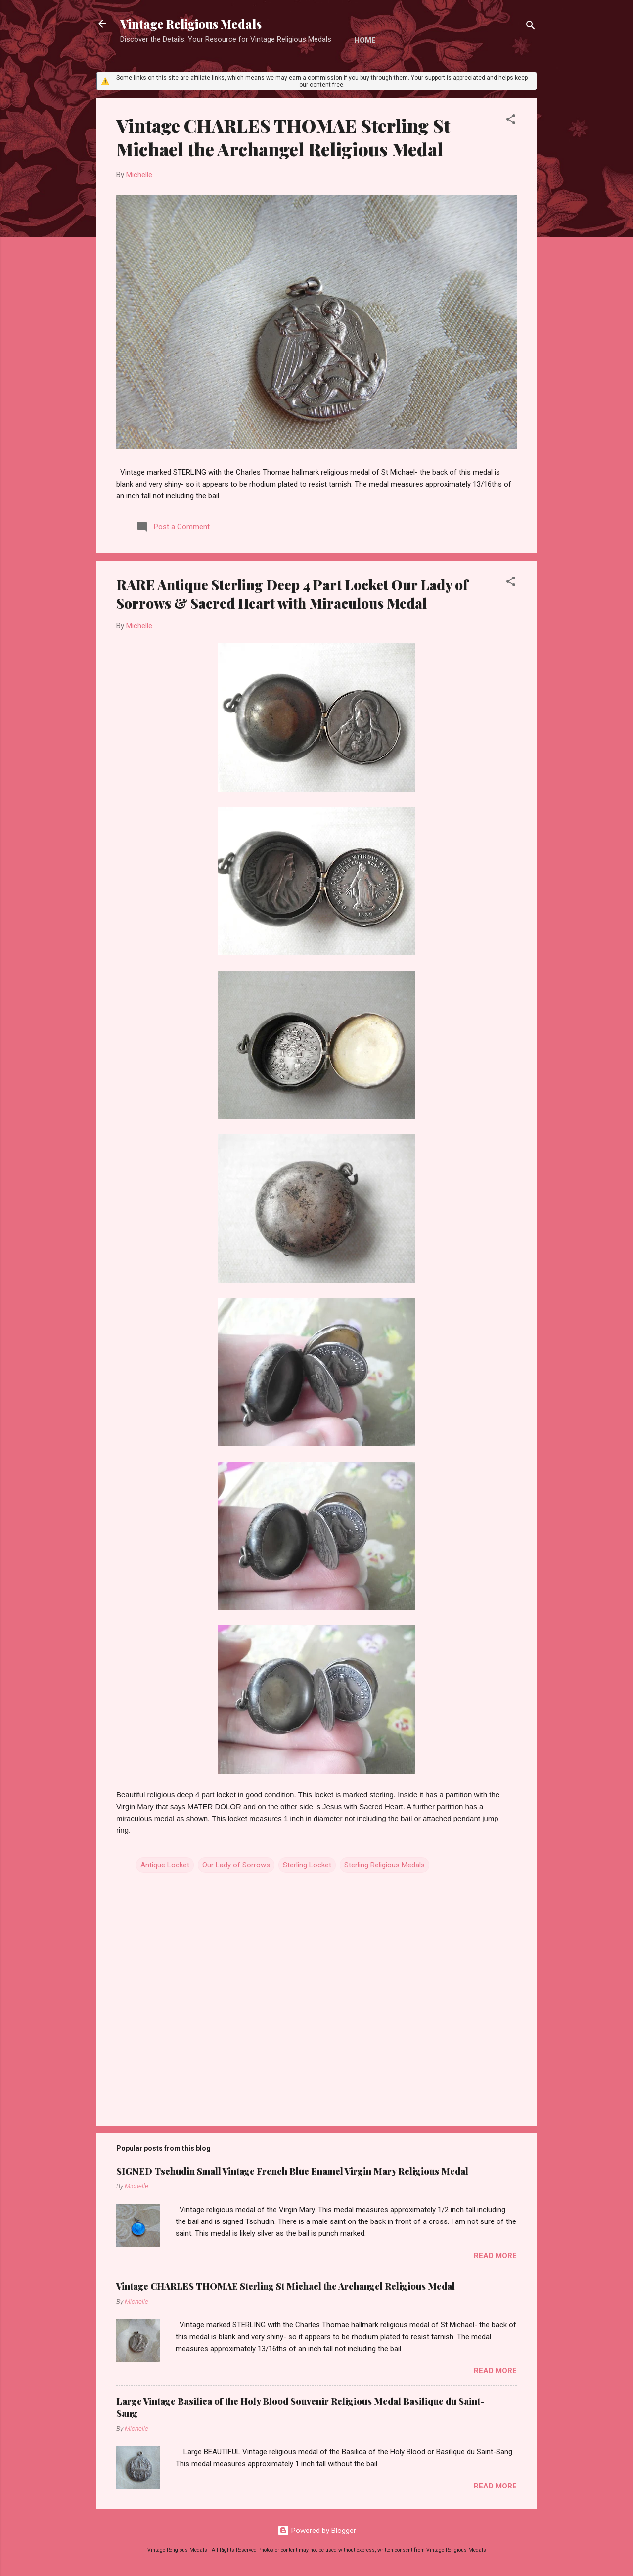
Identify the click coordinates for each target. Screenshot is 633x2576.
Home (365, 40)
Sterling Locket (307, 1865)
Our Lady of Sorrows (236, 1865)
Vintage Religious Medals (191, 24)
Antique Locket (164, 1865)
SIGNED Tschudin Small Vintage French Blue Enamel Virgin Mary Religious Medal (292, 2171)
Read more (495, 2255)
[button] (511, 121)
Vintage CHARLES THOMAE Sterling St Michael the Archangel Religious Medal (283, 137)
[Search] (531, 27)
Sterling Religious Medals (384, 1865)
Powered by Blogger (316, 2530)
